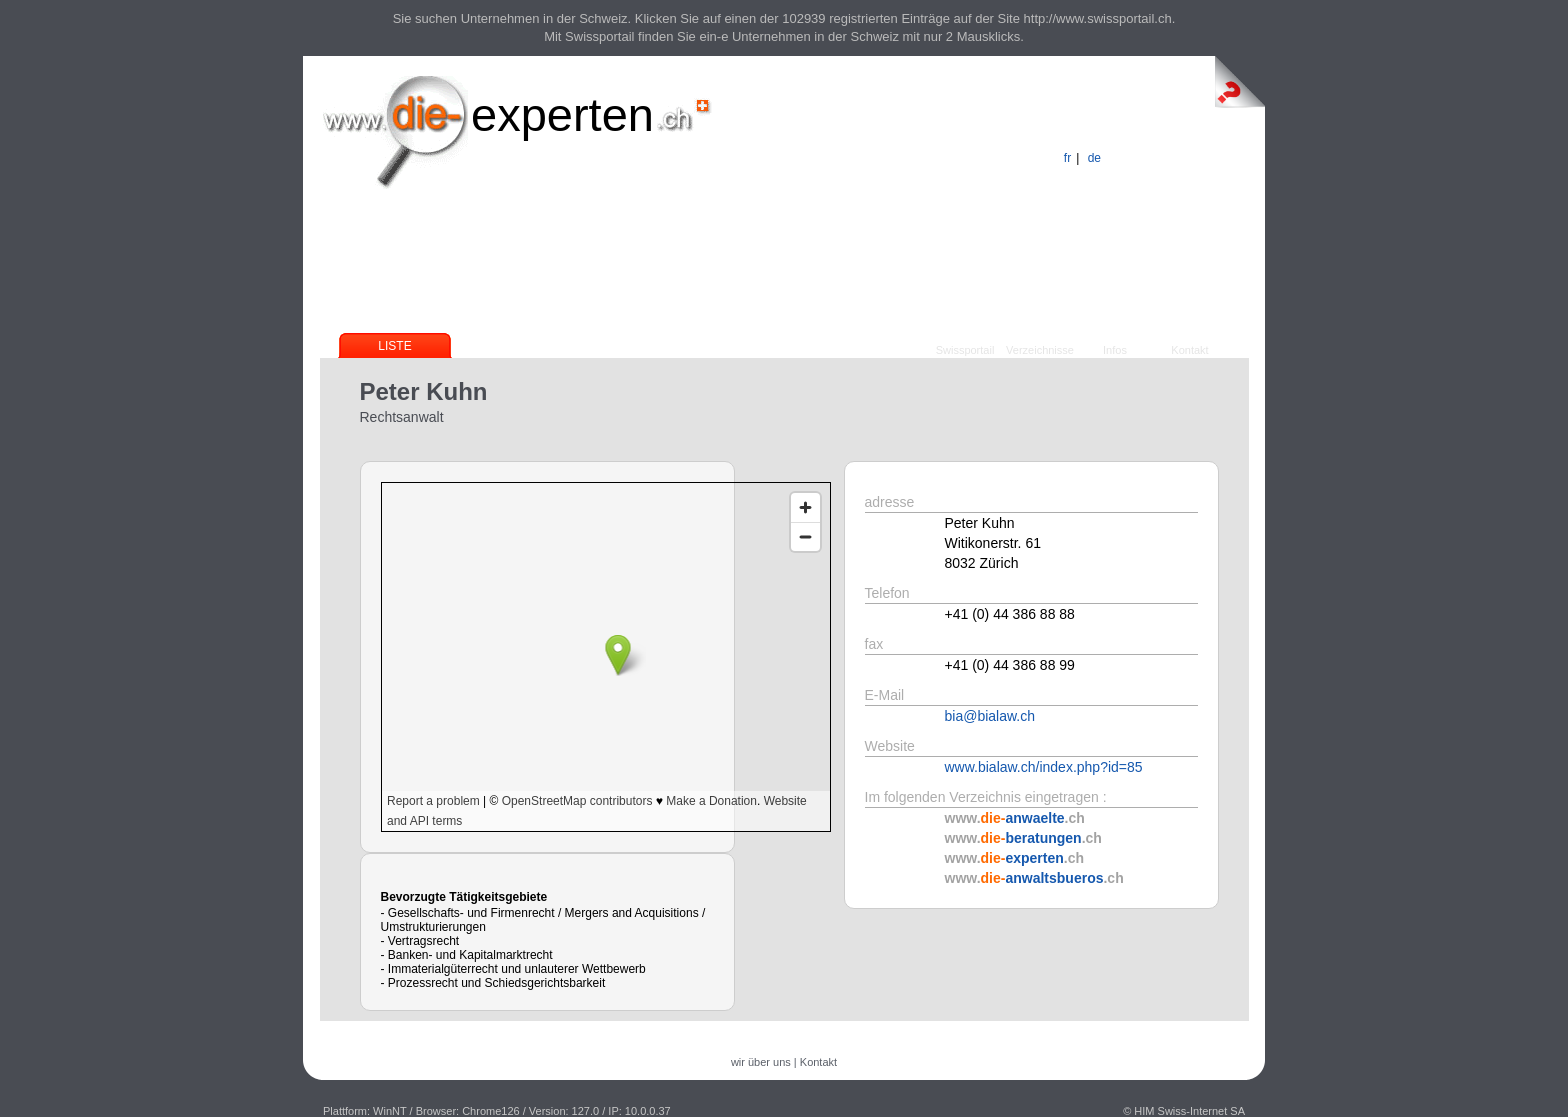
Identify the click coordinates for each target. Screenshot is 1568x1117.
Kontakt (1189, 350)
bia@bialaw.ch (990, 716)
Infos (1115, 350)
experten (562, 114)
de (1094, 158)
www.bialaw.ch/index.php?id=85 (1044, 767)
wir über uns (761, 1062)
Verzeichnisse (1040, 350)
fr (1067, 158)
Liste (394, 346)
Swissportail (965, 350)
